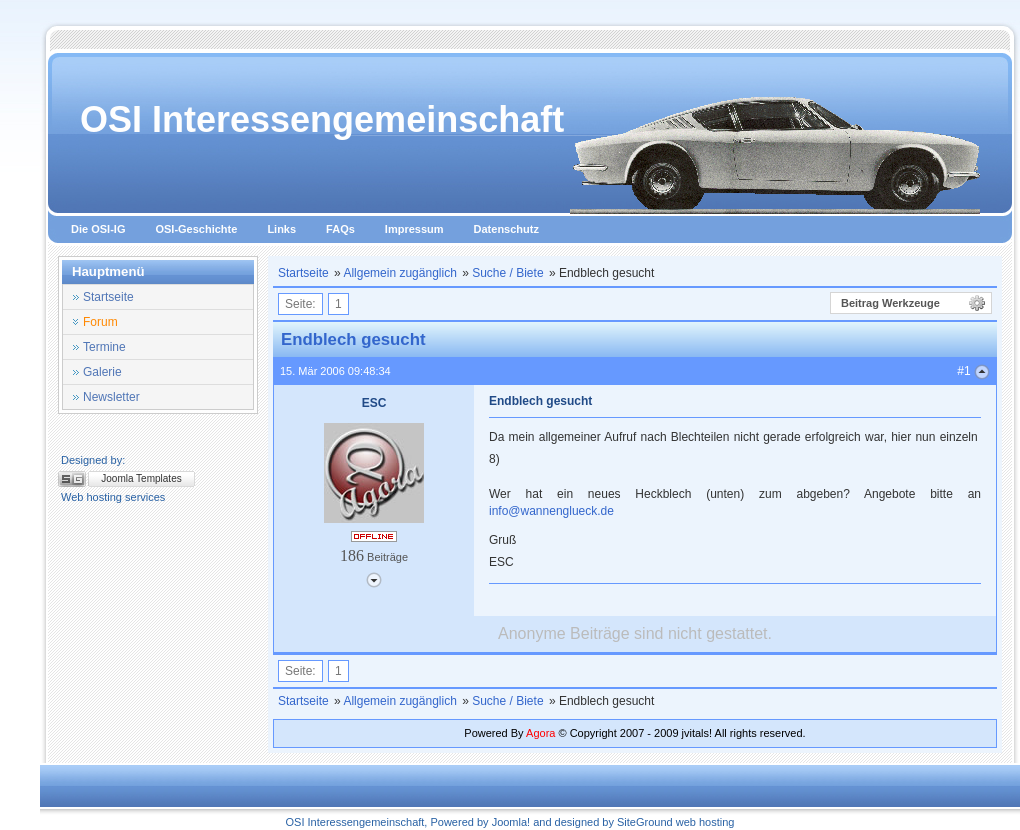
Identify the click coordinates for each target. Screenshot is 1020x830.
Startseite (303, 273)
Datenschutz (506, 229)
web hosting (705, 822)
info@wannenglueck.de (551, 511)
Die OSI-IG (98, 229)
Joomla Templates (141, 478)
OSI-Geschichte (196, 229)
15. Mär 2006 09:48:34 (335, 371)
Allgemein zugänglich (399, 273)
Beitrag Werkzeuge (890, 303)
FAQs (340, 229)
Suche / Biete (507, 273)
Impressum (414, 229)
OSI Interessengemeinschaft (322, 119)
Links (281, 229)
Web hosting (91, 497)
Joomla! (511, 822)
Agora (540, 733)
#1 (963, 371)
